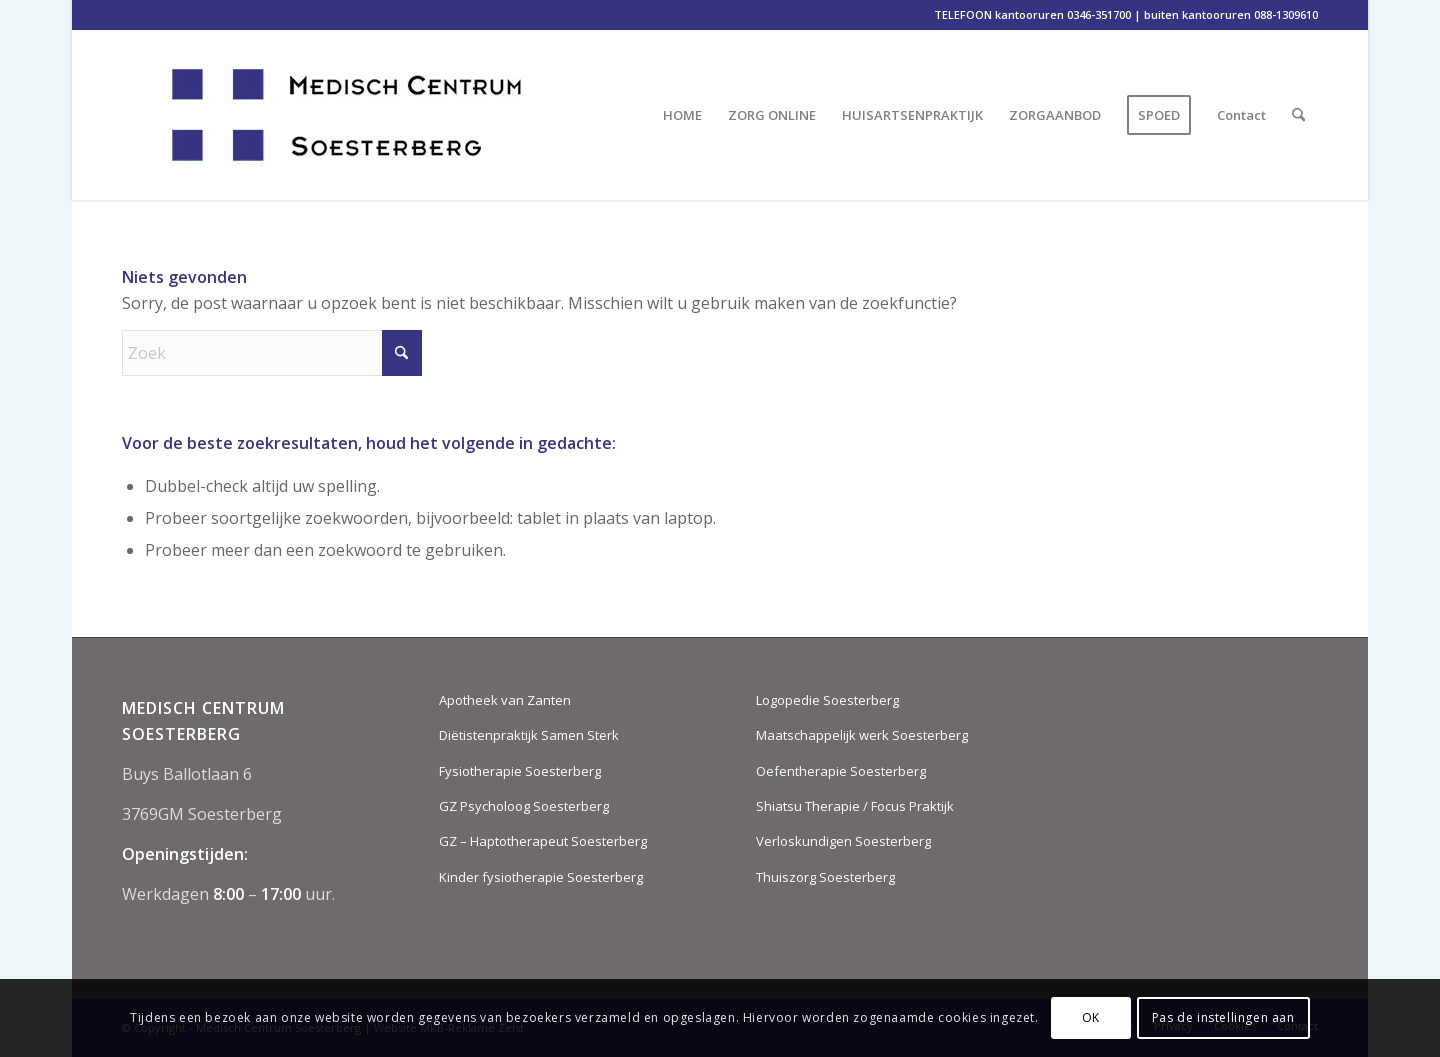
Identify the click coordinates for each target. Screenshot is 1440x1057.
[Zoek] (1298, 115)
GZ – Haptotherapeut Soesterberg (543, 841)
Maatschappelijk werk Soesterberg (862, 735)
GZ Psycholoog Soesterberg (524, 806)
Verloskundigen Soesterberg (843, 841)
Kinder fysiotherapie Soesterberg (541, 877)
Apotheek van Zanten (505, 700)
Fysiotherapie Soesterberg (520, 771)
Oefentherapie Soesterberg (841, 771)
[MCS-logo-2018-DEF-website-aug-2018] (370, 115)
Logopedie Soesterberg (827, 700)
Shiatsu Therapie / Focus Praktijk (855, 806)
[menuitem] (682, 115)
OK (1091, 1017)
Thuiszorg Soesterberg (825, 877)
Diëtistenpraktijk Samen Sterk (529, 735)
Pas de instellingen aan (1223, 1017)
